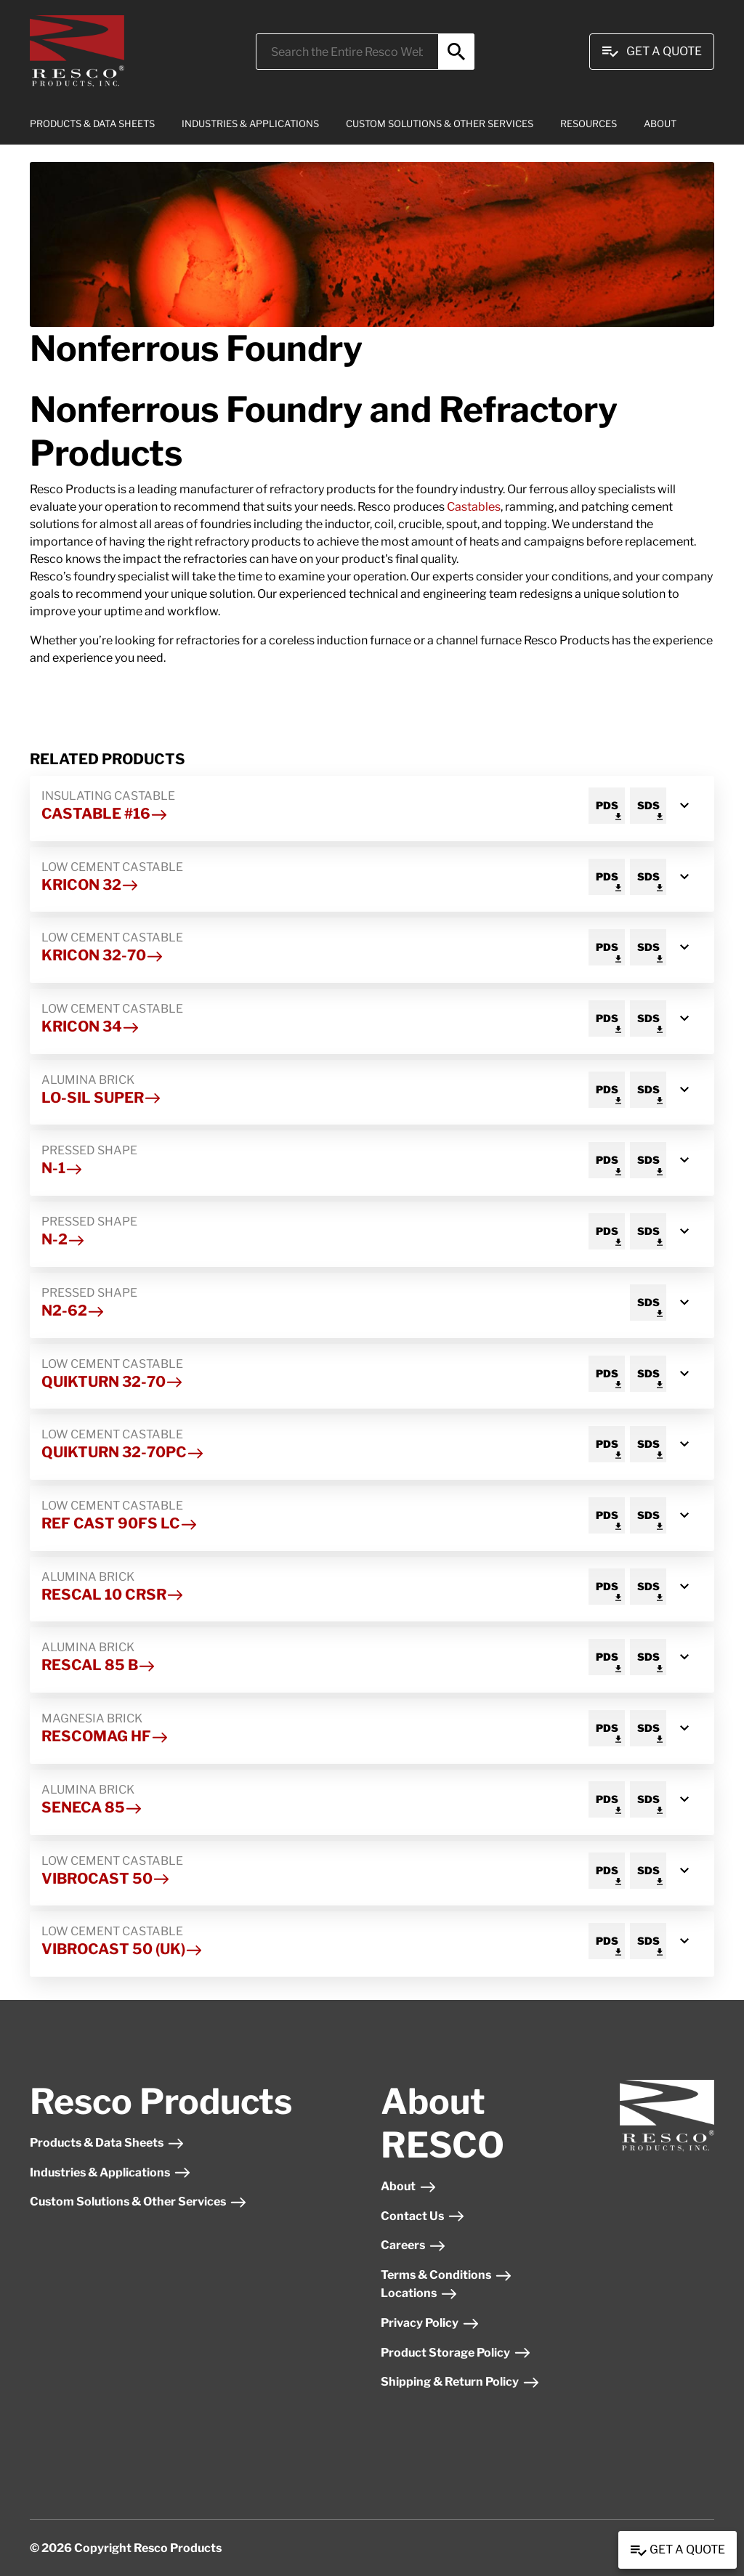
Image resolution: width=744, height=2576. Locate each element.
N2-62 (73, 1310)
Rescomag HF (105, 1736)
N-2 (63, 1239)
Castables (474, 507)
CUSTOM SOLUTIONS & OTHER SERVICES (439, 123)
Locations (419, 2293)
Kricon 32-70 (102, 955)
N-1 (62, 1168)
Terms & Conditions (446, 2275)
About (409, 2186)
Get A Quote (652, 51)
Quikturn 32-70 (112, 1381)
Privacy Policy (430, 2323)
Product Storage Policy (456, 2353)
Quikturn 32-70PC (122, 1452)
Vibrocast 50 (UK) (122, 1949)
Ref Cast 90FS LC (119, 1523)
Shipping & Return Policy (460, 2382)
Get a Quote (677, 2550)
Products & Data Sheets (107, 2143)
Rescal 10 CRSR (112, 1594)
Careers (413, 2245)
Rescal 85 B (98, 1665)
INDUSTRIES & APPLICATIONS (250, 123)
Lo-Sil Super (101, 1097)
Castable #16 (104, 813)
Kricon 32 (90, 885)
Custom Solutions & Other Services (138, 2201)
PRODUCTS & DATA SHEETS (92, 123)
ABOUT (660, 123)
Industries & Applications (110, 2172)
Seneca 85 (91, 1807)
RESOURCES (588, 123)
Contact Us (423, 2216)
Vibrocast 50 (105, 1878)
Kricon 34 (90, 1026)
